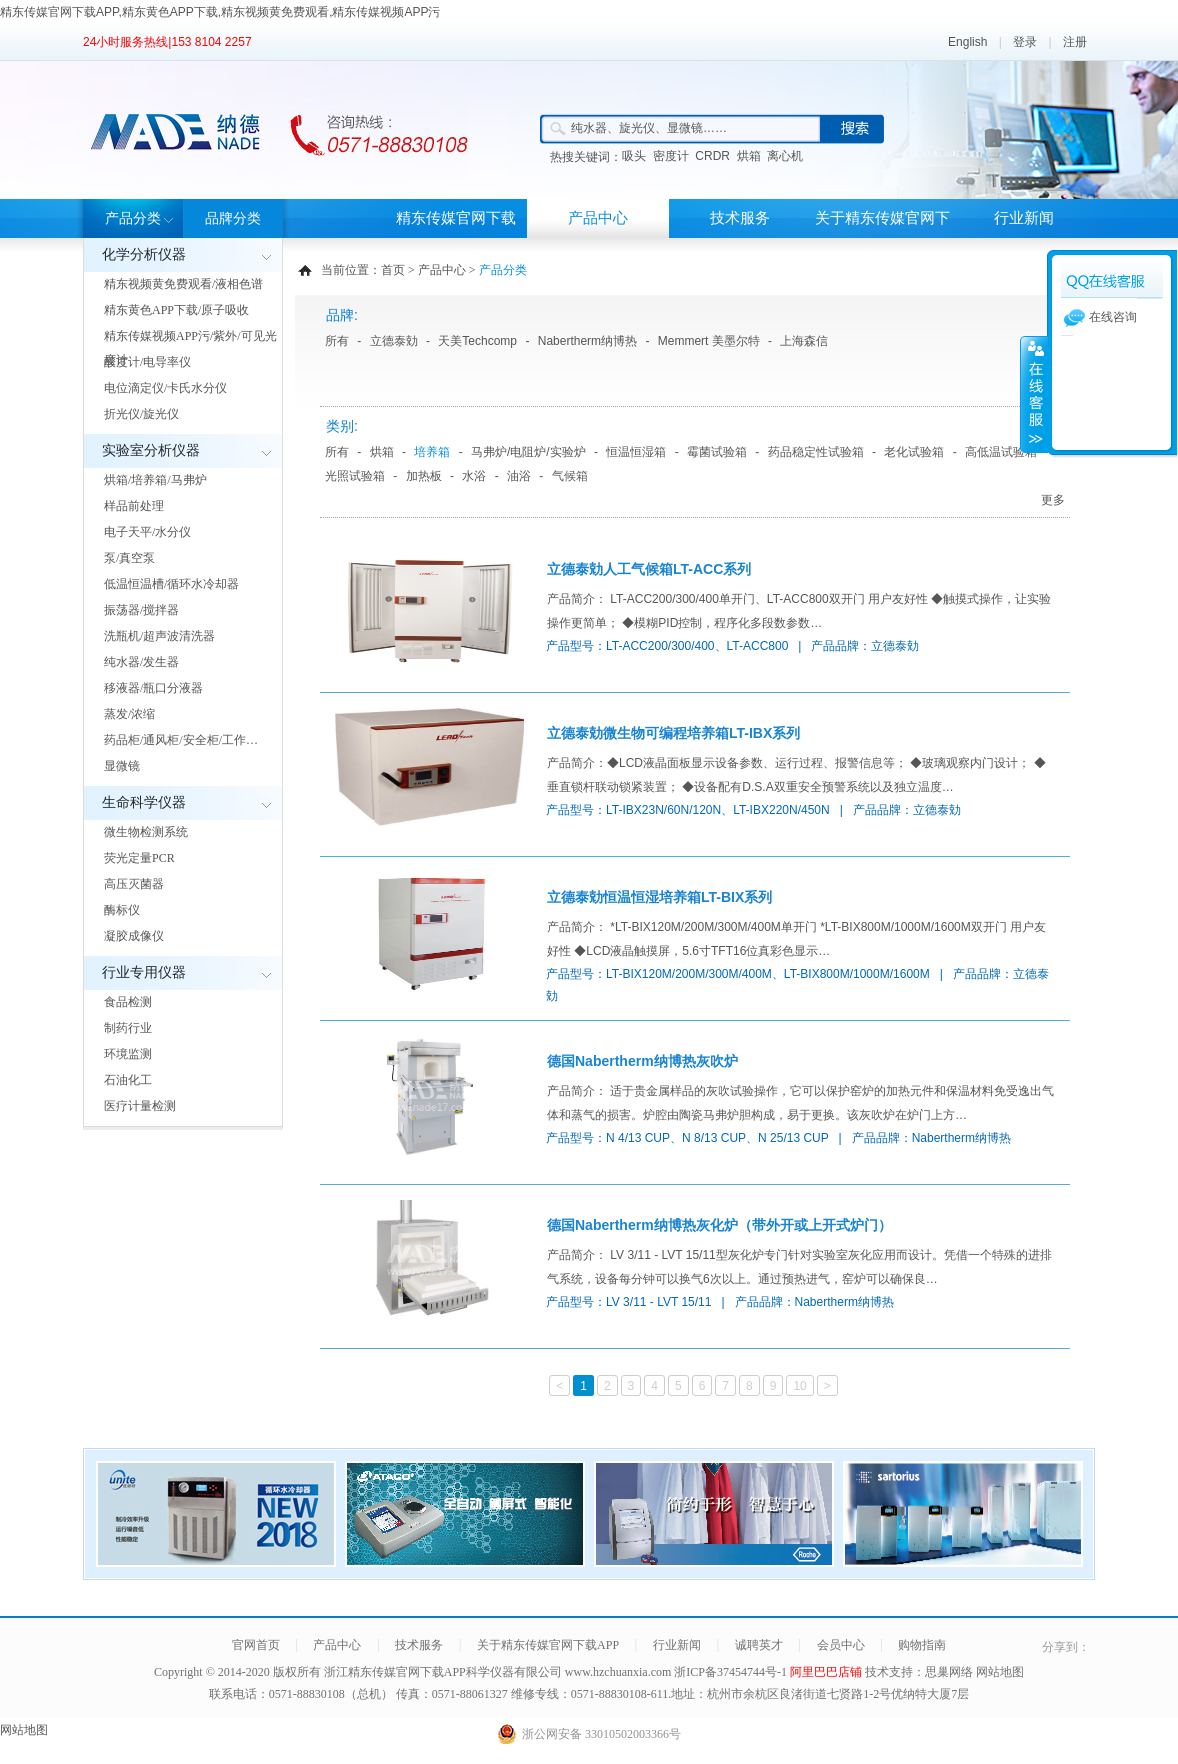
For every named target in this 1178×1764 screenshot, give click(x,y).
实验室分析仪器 (151, 450)
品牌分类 (233, 218)
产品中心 (598, 218)
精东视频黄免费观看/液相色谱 (183, 284)
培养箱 (432, 452)
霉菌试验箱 (717, 452)
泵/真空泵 (129, 558)
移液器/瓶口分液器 (153, 688)
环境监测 (128, 1054)
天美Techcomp (477, 341)
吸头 (634, 156)
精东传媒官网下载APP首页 (456, 237)
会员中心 (841, 1645)
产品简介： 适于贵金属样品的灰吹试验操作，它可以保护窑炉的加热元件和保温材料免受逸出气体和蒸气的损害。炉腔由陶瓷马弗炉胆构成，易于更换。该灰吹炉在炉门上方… (800, 1103)
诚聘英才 (759, 1645)
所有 (337, 341)
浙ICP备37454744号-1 (732, 1672)
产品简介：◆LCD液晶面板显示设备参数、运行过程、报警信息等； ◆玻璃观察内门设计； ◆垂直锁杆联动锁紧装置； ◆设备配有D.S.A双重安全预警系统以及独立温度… (796, 775)
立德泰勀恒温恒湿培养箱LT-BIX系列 (659, 897)
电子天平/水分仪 (147, 532)
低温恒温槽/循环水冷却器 (171, 584)
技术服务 (740, 218)
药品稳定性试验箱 (816, 452)
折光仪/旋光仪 (141, 414)
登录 (1025, 42)
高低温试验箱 (1001, 452)
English (967, 42)
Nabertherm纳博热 (587, 341)
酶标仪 (122, 910)
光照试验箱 (355, 476)
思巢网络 (949, 1672)
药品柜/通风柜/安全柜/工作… (181, 740)
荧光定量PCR (139, 858)
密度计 (671, 156)
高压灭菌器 (134, 884)
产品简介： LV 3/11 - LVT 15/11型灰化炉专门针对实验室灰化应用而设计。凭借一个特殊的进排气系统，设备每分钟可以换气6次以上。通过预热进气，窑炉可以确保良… (799, 1267)
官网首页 (256, 1645)
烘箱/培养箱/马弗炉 (155, 480)
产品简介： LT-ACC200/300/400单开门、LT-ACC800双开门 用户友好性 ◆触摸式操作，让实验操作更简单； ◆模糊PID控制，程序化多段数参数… (799, 611)
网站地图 (1000, 1672)
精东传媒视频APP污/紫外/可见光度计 (190, 348)
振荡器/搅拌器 (141, 610)
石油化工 (128, 1080)
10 (799, 1386)
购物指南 (922, 1645)
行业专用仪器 (144, 972)
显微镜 (122, 766)
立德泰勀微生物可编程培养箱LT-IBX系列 (673, 733)
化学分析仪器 (144, 254)
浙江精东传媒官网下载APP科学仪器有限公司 (443, 1672)
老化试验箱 (914, 452)
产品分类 (133, 218)
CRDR (712, 156)
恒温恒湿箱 (636, 452)
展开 (1034, 394)
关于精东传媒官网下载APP (882, 237)
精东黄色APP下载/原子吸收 (176, 310)
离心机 (785, 156)
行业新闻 (1024, 218)
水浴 (474, 476)
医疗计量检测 (140, 1106)
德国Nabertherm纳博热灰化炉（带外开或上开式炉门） (719, 1225)
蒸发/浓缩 (129, 714)
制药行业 (128, 1028)
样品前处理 (134, 506)
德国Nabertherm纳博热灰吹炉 (642, 1061)
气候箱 (570, 476)
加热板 (424, 476)
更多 (1053, 500)
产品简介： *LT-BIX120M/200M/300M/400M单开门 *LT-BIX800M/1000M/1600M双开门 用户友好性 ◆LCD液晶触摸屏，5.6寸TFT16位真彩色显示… (796, 939)
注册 (1075, 42)
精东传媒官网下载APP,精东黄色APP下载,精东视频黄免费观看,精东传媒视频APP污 (220, 12)
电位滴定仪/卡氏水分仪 (165, 388)
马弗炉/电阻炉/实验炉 (528, 452)
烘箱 (749, 156)
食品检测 (128, 1002)
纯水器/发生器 (141, 662)
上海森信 (804, 341)
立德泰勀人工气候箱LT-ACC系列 (649, 569)
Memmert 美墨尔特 (709, 341)
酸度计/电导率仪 (147, 362)
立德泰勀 (394, 341)
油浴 (519, 476)
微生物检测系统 (146, 832)
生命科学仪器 (144, 802)
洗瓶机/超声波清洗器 (159, 636)
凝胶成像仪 (134, 936)
